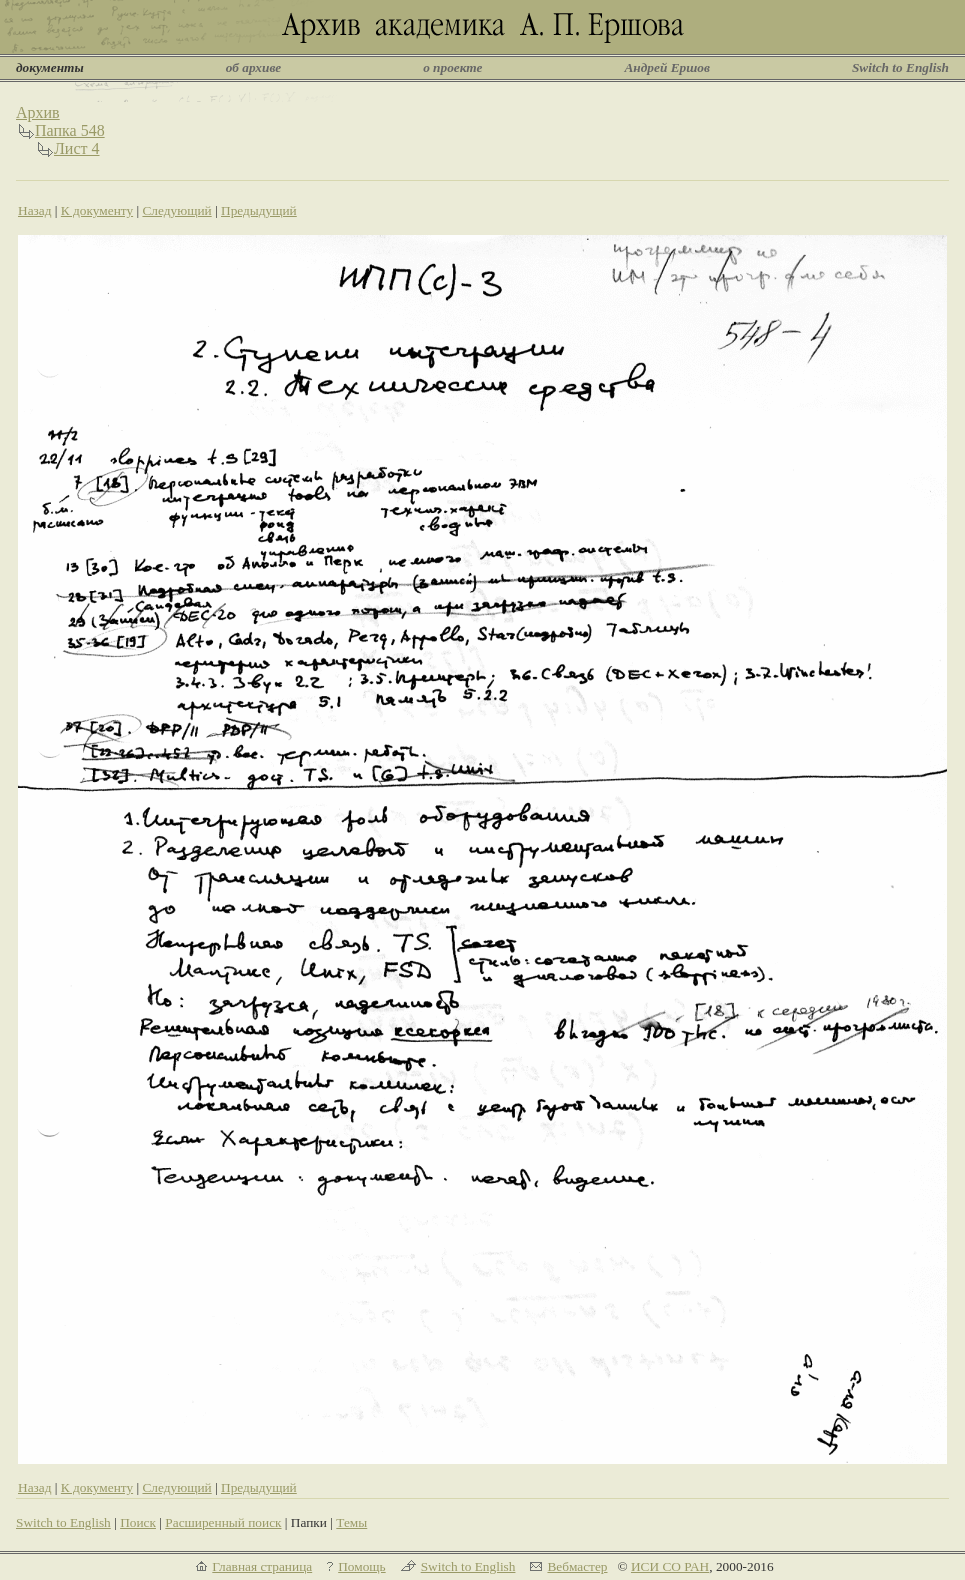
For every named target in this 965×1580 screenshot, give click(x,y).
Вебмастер (577, 1566)
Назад (35, 210)
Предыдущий (259, 210)
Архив (38, 112)
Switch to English (900, 67)
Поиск (138, 1522)
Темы (351, 1522)
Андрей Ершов (667, 67)
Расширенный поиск (223, 1522)
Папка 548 (70, 130)
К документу (97, 210)
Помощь (361, 1566)
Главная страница (262, 1566)
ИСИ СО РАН (670, 1566)
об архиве (254, 67)
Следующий (176, 210)
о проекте (452, 67)
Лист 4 (77, 148)
